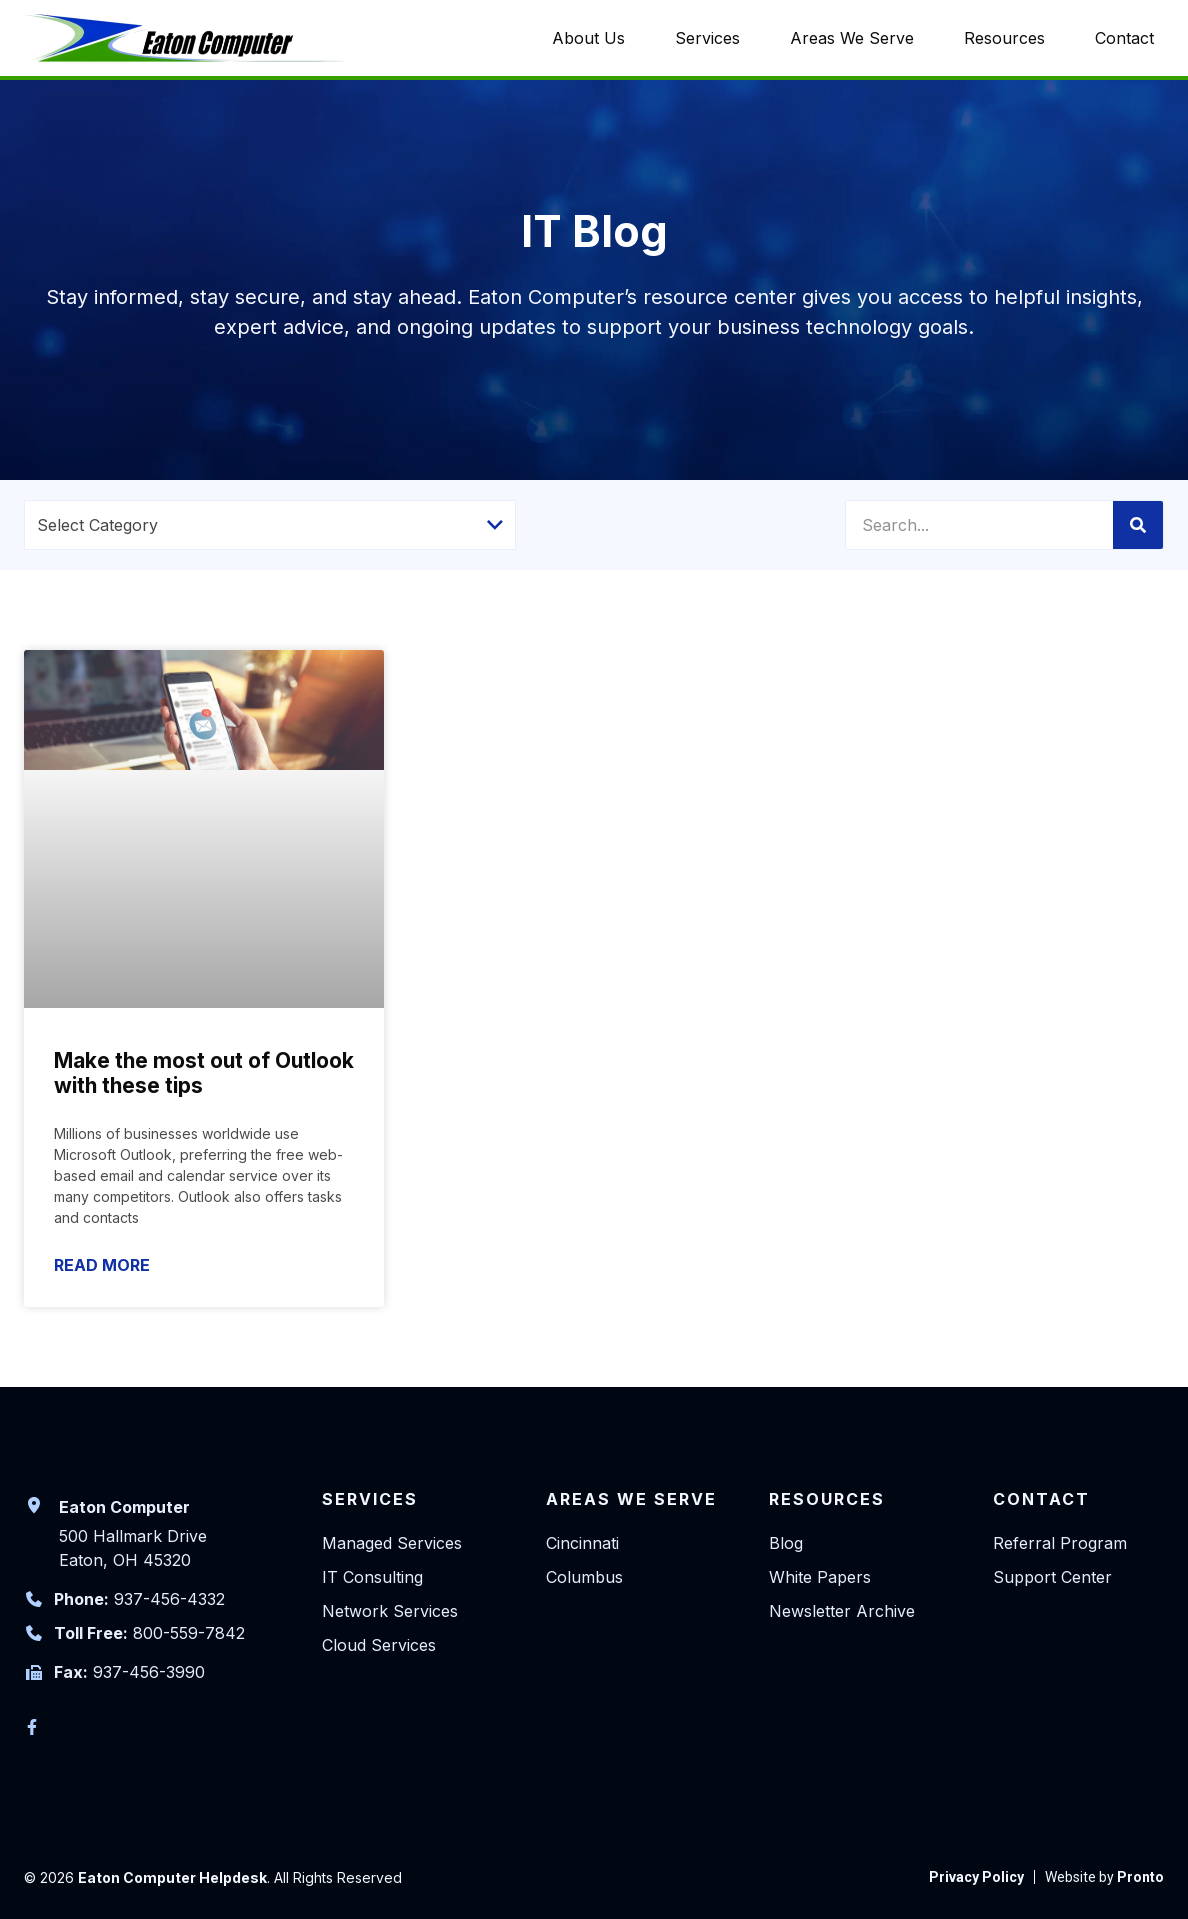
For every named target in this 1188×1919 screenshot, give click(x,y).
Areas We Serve (852, 38)
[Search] (1138, 525)
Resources (1004, 38)
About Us (588, 38)
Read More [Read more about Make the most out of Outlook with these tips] (102, 1265)
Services (707, 38)
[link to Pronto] (1104, 1877)
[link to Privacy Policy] (976, 1877)
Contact (1124, 38)
